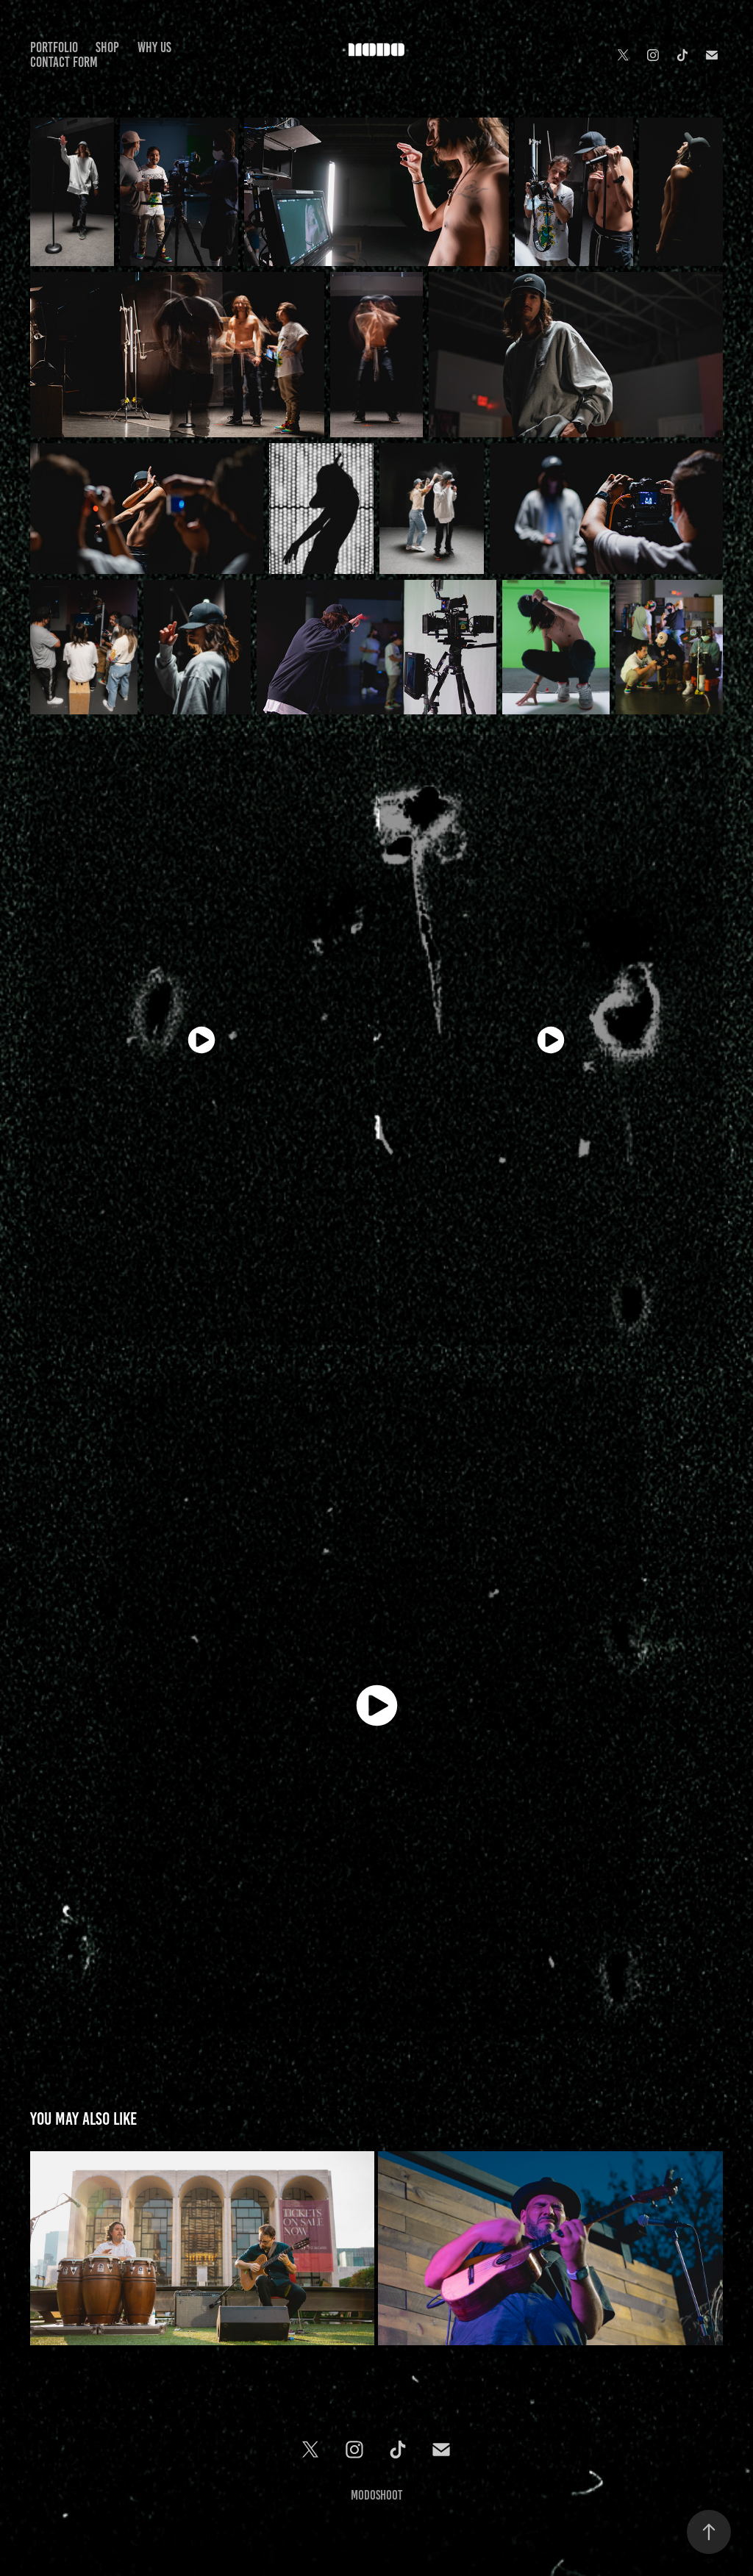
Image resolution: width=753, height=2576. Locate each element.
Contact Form (64, 62)
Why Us (154, 47)
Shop (107, 47)
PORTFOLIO (54, 47)
